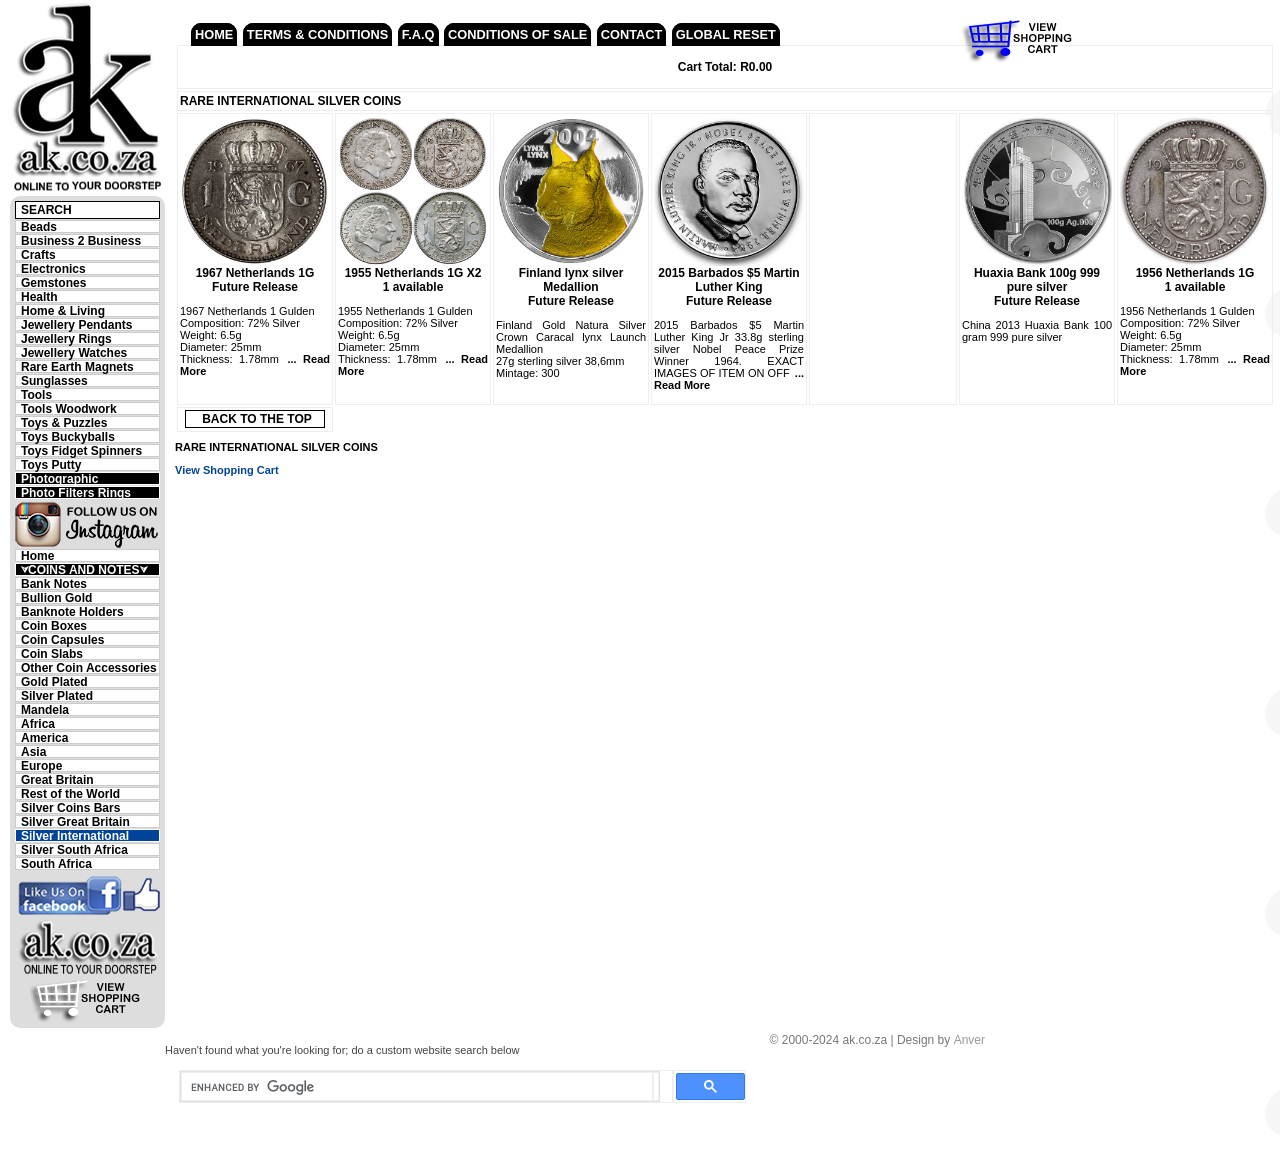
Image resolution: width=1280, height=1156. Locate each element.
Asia (33, 751)
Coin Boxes (54, 625)
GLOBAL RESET (726, 34)
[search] (417, 1087)
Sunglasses (54, 380)
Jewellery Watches (74, 352)
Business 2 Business (81, 240)
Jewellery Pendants (76, 324)
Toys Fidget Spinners (81, 450)
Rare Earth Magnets (77, 366)
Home (37, 555)
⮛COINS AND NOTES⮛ (84, 569)
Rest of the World (70, 793)
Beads (39, 226)
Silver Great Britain (75, 821)
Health (39, 296)
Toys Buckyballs (68, 436)
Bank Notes (54, 583)
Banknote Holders (72, 611)
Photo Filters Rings (76, 492)
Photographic (59, 478)
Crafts (38, 254)
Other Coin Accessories (89, 667)
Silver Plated (57, 695)
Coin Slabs (52, 653)
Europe (41, 765)
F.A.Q (418, 34)
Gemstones (53, 282)
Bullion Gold (56, 597)
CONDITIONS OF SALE (517, 34)
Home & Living (63, 310)
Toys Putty (51, 464)
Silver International (75, 835)
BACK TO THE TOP (257, 419)
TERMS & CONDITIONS (317, 34)
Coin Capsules (62, 639)
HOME (214, 34)
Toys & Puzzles (64, 422)
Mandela (45, 709)
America (44, 737)
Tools (36, 394)
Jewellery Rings (66, 338)
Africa (38, 723)
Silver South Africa (74, 849)
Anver (969, 1040)
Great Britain (57, 779)
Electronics (53, 268)
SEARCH (46, 210)
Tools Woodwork (69, 408)
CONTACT (632, 34)
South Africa (56, 863)
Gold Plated (54, 681)
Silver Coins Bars (70, 807)
